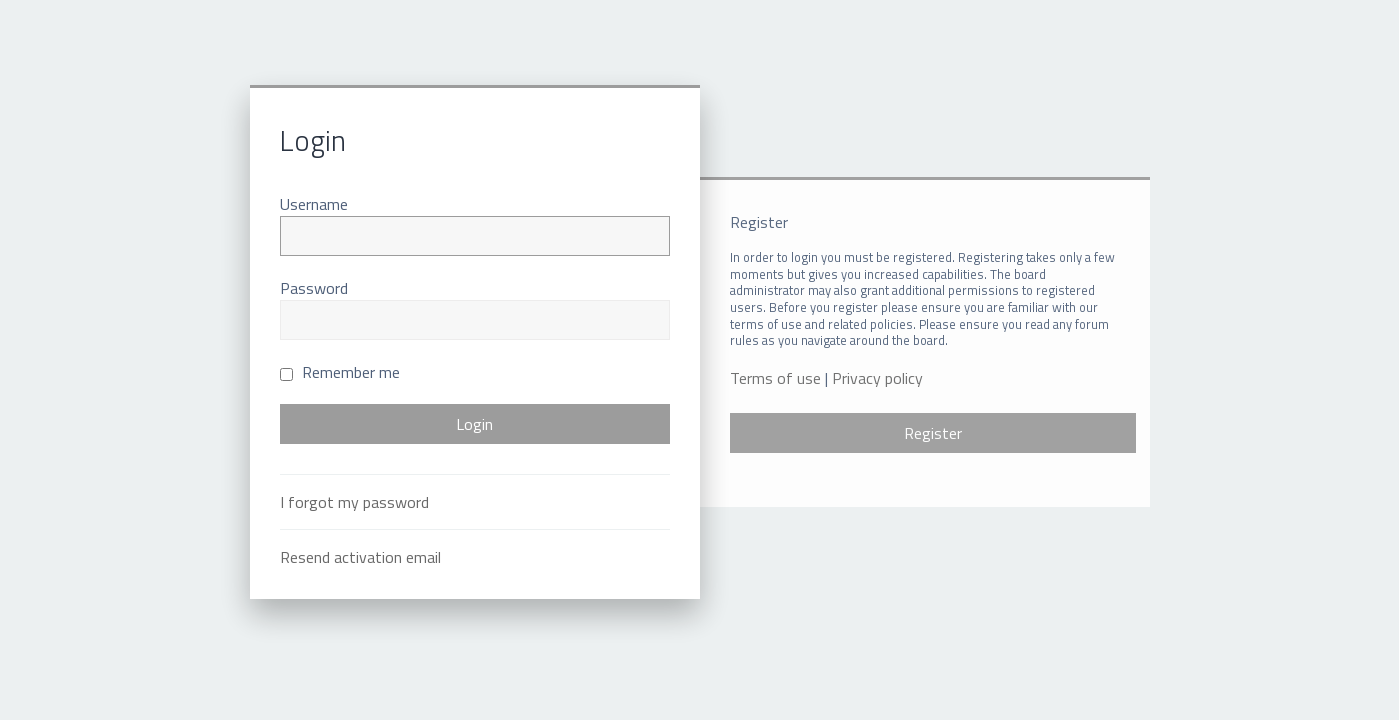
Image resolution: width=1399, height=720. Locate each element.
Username (314, 204)
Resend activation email (360, 557)
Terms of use (775, 378)
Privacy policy (877, 378)
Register (933, 433)
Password (314, 288)
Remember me (340, 372)
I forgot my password (354, 502)
